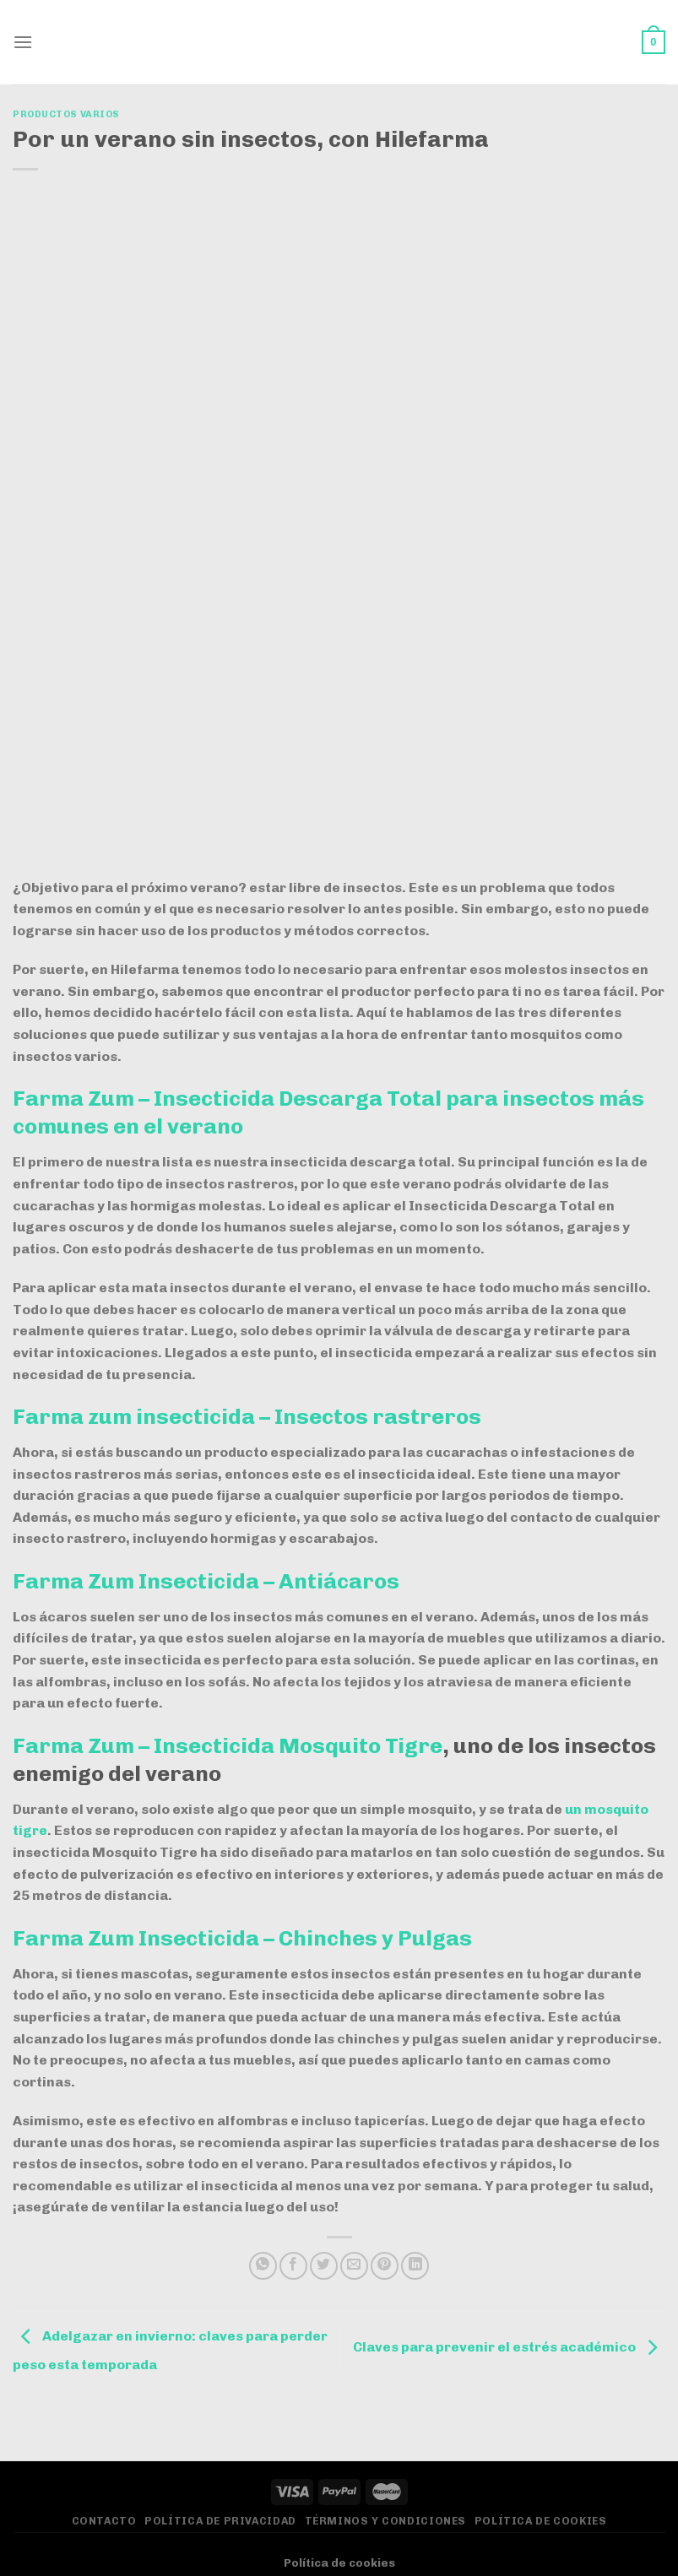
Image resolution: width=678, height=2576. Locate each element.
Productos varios (66, 114)
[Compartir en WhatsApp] (263, 2266)
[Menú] (23, 41)
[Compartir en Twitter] (324, 2266)
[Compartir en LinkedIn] (415, 2266)
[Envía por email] (354, 2266)
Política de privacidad (220, 2520)
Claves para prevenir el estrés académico (509, 2347)
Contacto (104, 2520)
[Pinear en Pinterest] (385, 2266)
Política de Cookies (541, 2520)
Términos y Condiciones (385, 2520)
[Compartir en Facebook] (293, 2266)
